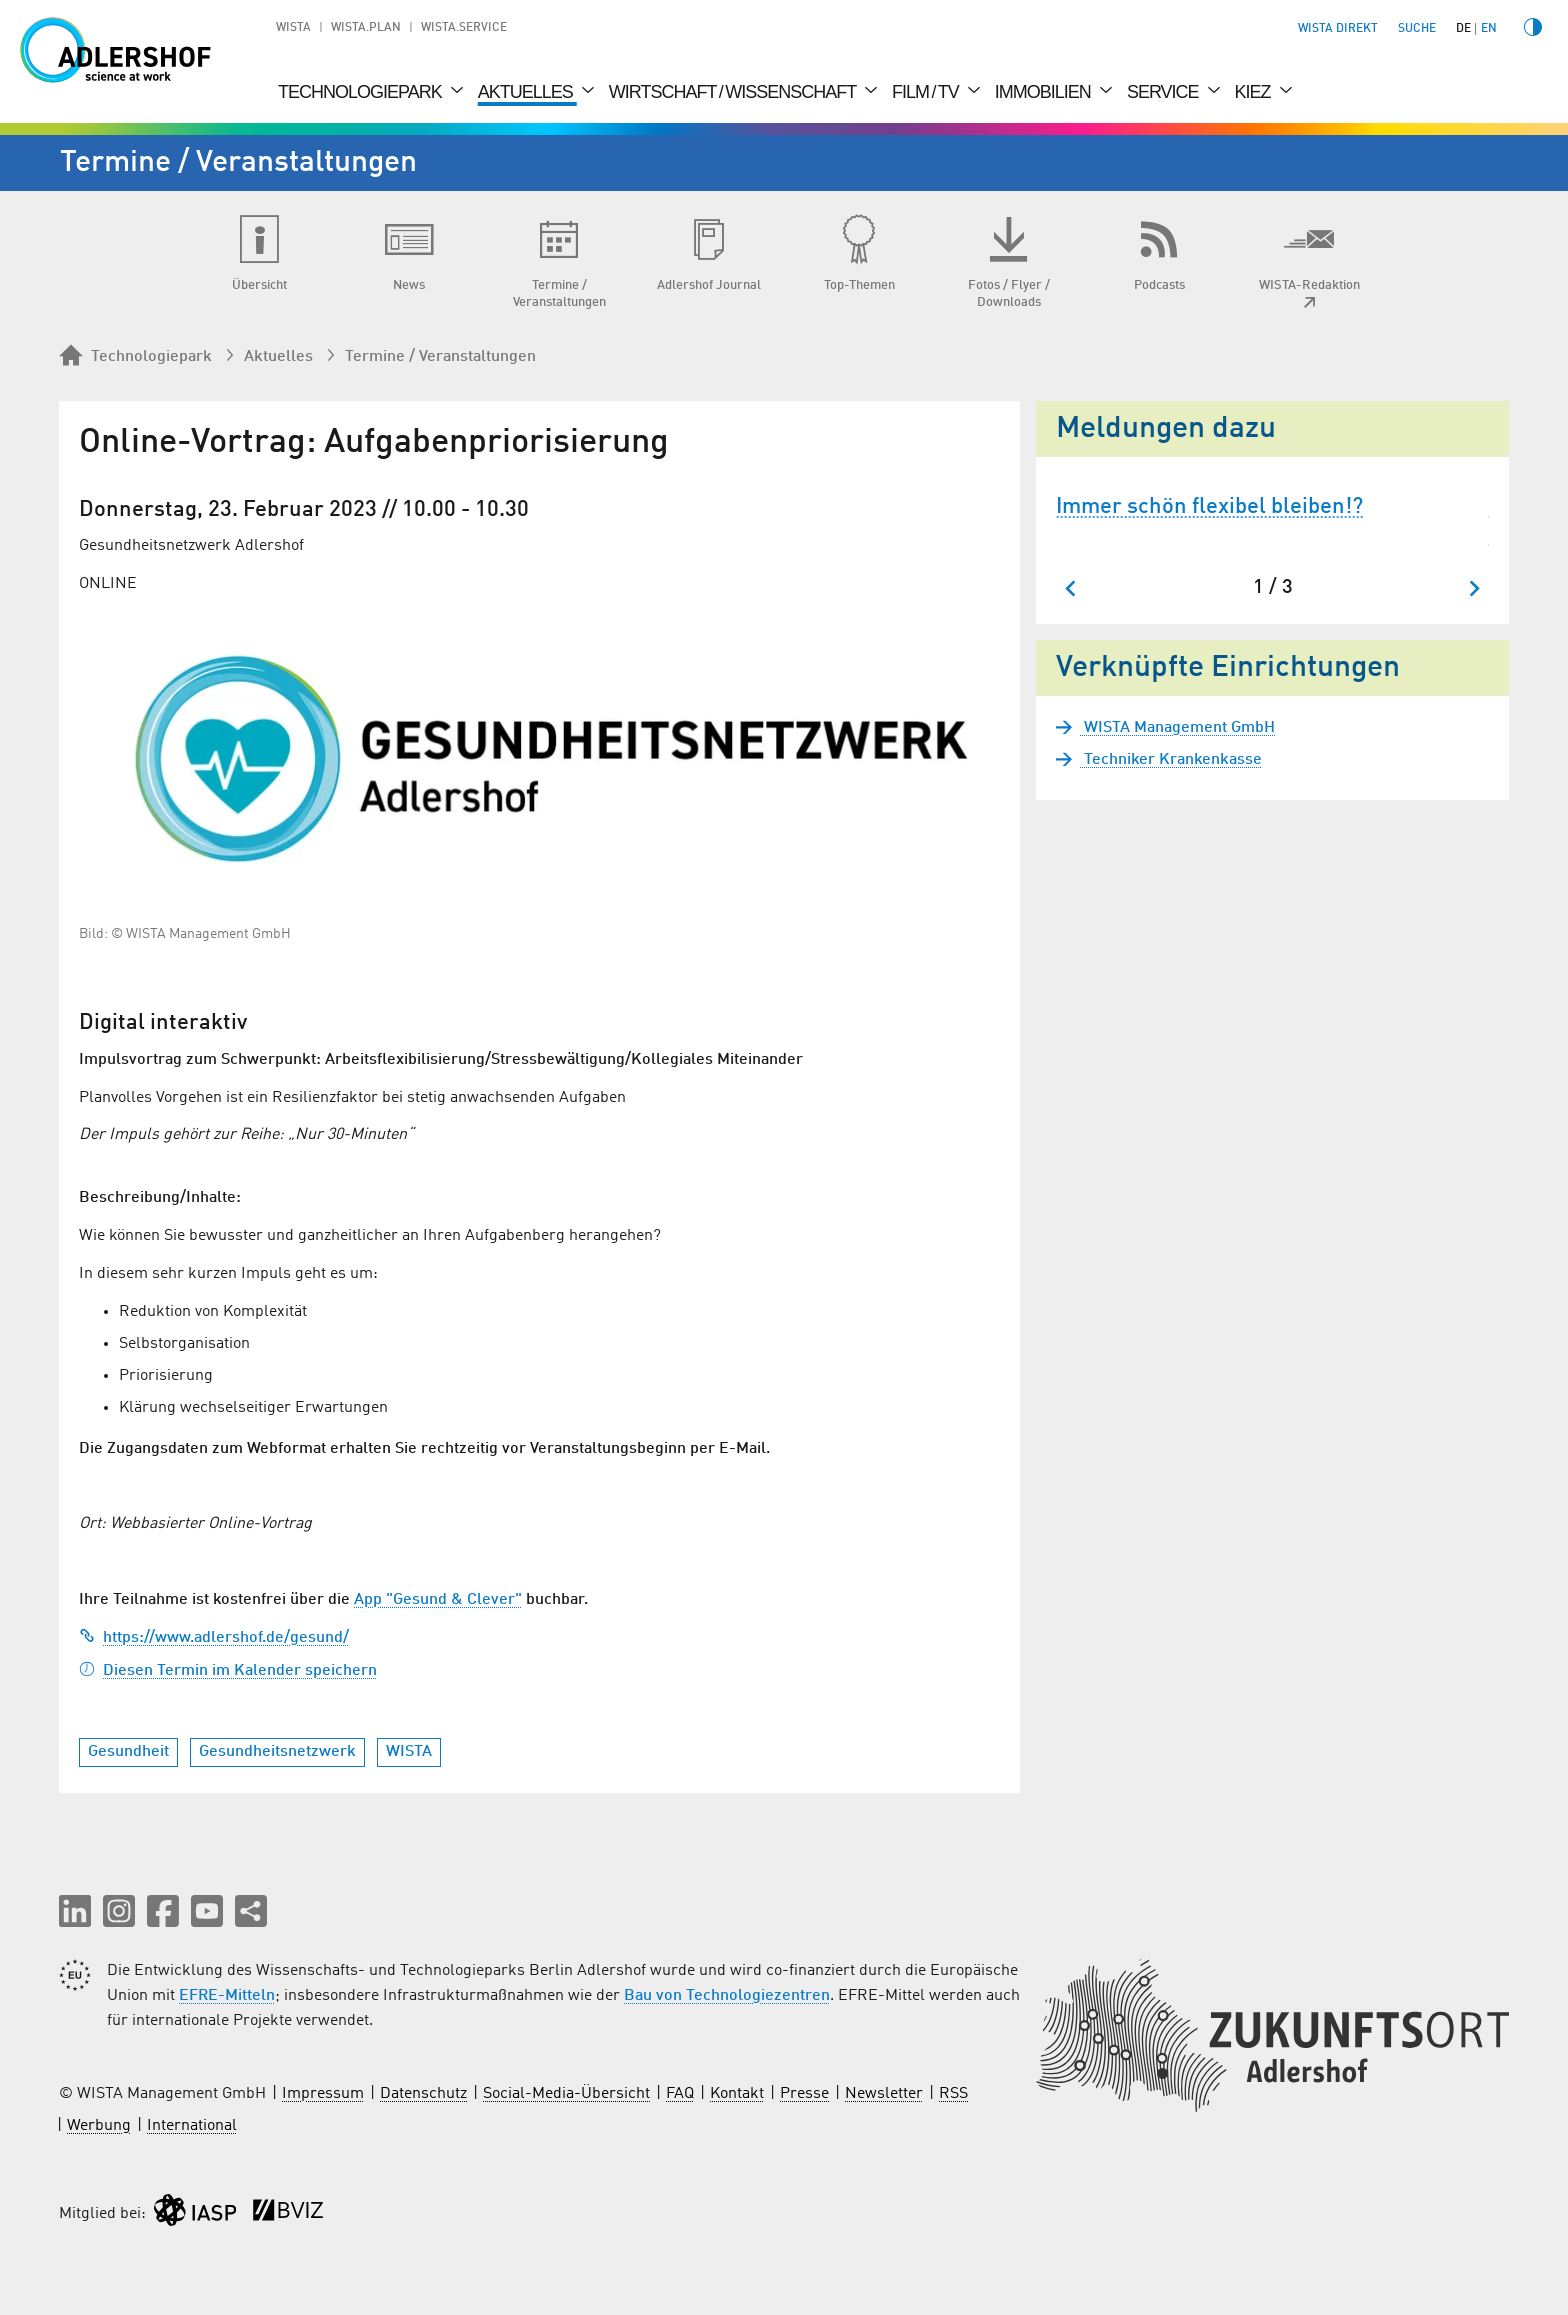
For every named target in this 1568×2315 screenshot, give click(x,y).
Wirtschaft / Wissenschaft (734, 92)
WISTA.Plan (366, 28)
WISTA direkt (1338, 29)
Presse (804, 2094)
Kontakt (737, 2094)
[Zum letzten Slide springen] (1071, 588)
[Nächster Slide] (1473, 588)
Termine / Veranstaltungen (440, 357)
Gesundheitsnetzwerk (277, 1752)
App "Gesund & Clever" (438, 1600)
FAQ (680, 2094)
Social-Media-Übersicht (566, 2094)
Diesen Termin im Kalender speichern (228, 1671)
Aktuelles (527, 92)
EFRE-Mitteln (227, 1996)
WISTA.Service (464, 28)
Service (1165, 92)
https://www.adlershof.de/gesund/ (214, 1638)
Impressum (323, 2094)
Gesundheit (128, 1752)
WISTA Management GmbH (1177, 728)
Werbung (99, 2126)
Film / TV (927, 92)
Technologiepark (362, 92)
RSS (953, 2094)
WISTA (293, 28)
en (1489, 29)
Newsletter (884, 2094)
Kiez (1255, 92)
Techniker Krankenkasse (1171, 760)
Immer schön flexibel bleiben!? (1209, 507)
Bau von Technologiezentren (727, 1996)
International (192, 2126)
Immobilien (1045, 92)
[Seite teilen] (251, 1911)
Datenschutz (423, 2094)
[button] (75, 1911)
